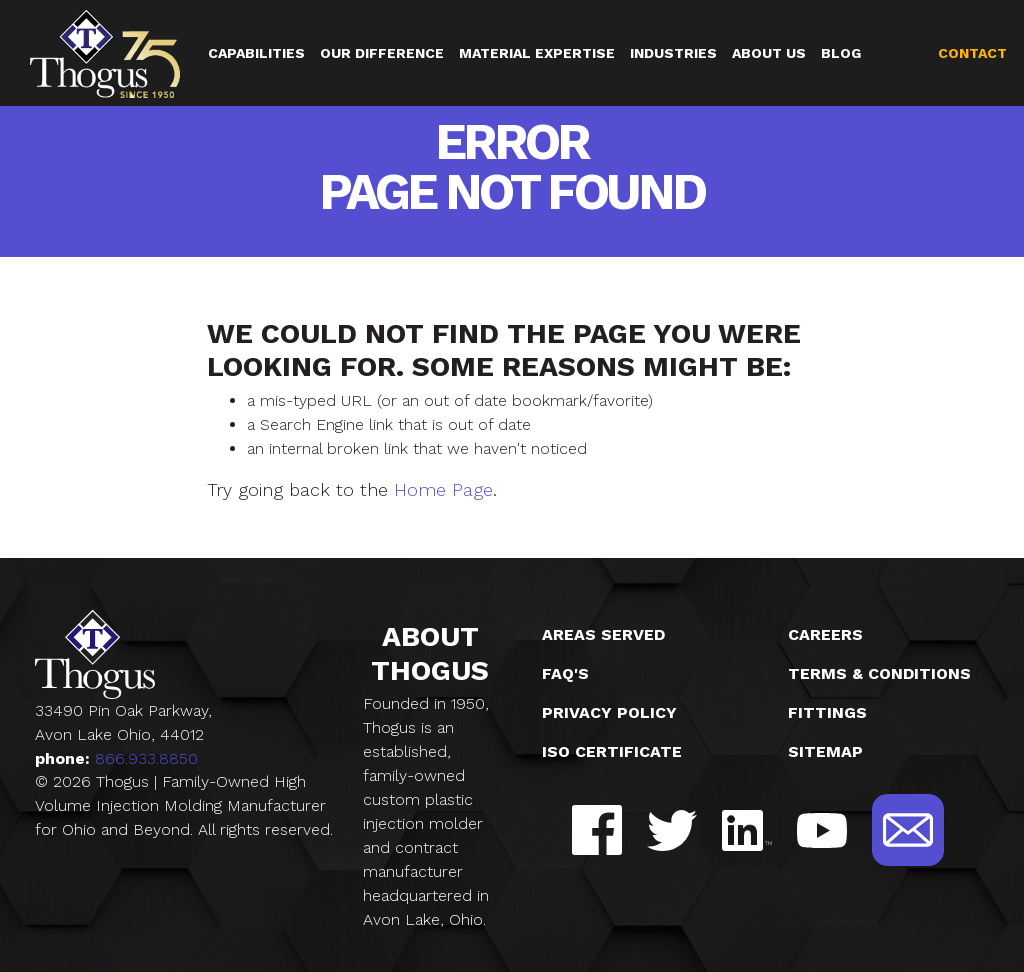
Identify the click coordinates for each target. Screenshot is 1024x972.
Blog (841, 53)
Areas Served (603, 634)
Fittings (827, 712)
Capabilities (256, 53)
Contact (972, 53)
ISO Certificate (612, 751)
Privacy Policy (609, 712)
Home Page (443, 489)
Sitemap (825, 751)
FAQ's (565, 673)
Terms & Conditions (879, 673)
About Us (769, 53)
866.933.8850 (146, 758)
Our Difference (382, 53)
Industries (673, 53)
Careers (825, 634)
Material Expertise (537, 53)
